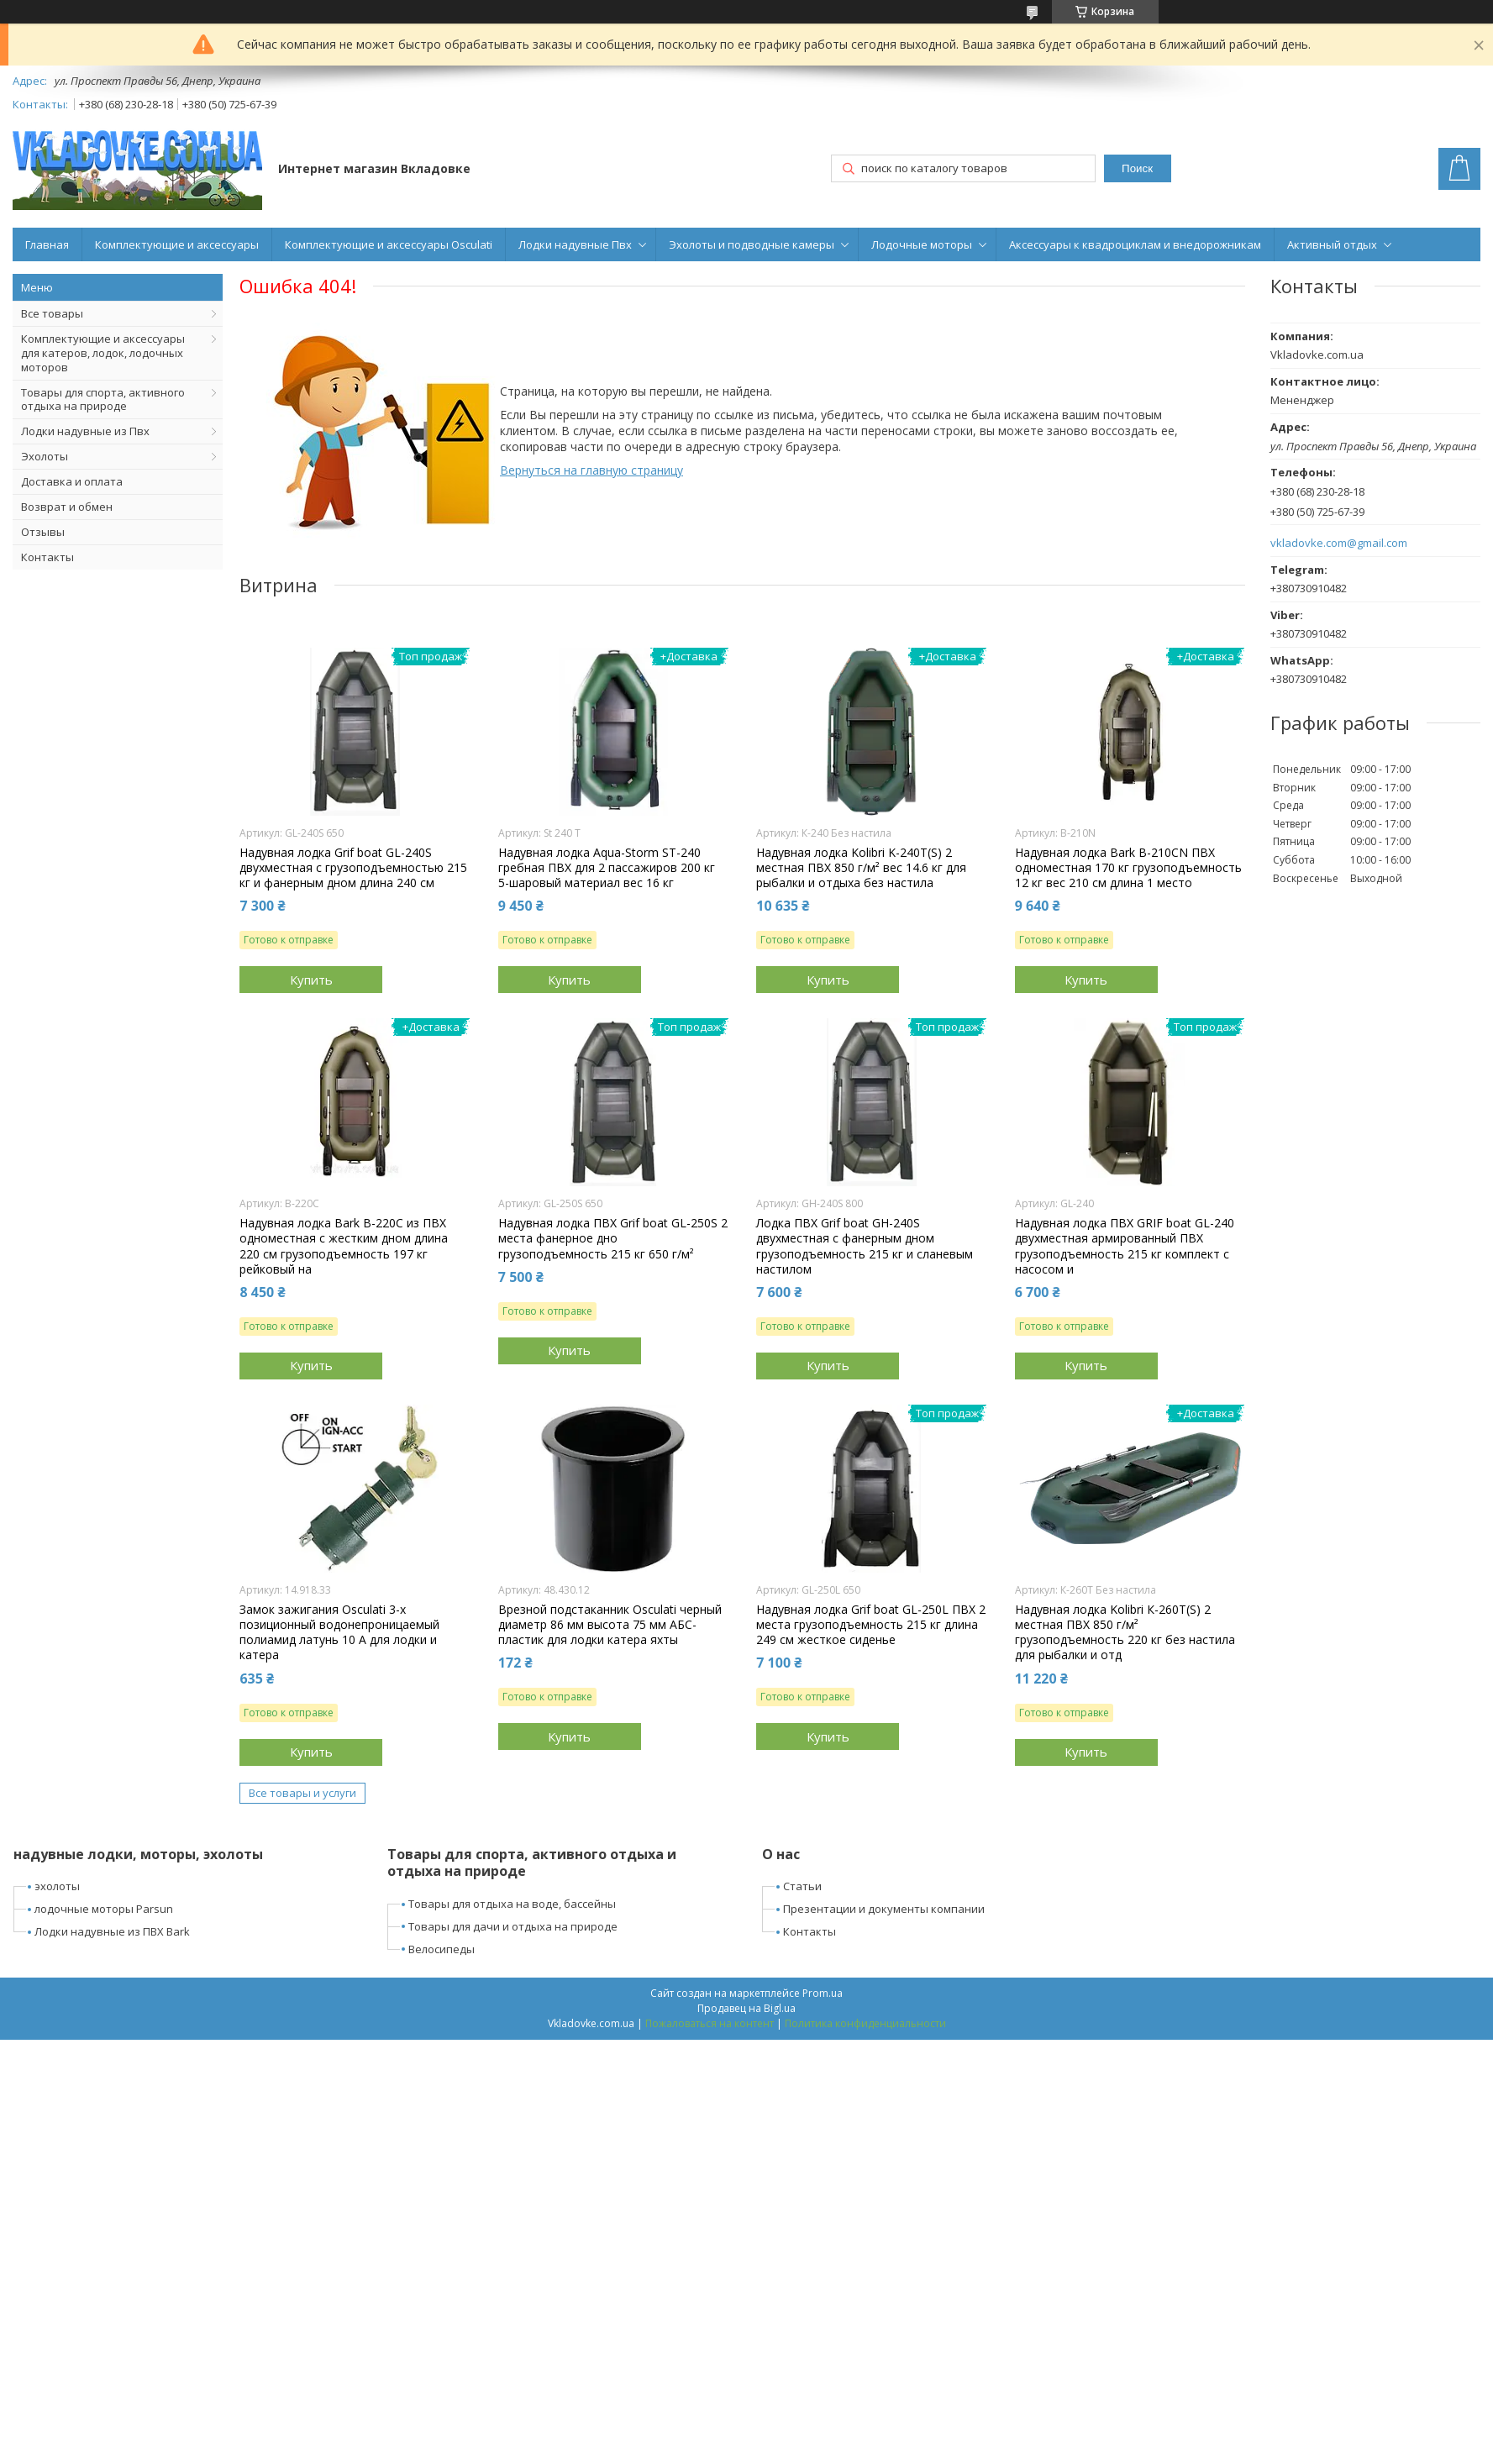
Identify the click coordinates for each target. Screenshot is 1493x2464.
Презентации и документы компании (884, 1908)
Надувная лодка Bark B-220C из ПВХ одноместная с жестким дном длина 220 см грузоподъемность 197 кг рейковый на (343, 1246)
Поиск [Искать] (1137, 168)
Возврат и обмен (67, 506)
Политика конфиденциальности (865, 2023)
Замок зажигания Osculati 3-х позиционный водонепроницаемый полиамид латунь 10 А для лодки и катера (339, 1632)
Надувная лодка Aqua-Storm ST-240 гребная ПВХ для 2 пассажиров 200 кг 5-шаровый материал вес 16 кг (606, 868)
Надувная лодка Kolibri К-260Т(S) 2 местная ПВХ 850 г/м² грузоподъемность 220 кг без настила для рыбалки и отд (1125, 1632)
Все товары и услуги (302, 1792)
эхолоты (57, 1886)
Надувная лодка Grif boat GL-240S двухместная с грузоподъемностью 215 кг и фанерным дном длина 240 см (353, 868)
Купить (311, 979)
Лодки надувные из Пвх (85, 431)
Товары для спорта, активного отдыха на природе (103, 399)
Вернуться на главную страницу (591, 470)
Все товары (52, 313)
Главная (47, 244)
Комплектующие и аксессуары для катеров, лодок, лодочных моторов (103, 353)
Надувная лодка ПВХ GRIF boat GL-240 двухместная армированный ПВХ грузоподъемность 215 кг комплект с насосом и (1124, 1246)
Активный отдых (1332, 244)
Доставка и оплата (72, 481)
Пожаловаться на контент (709, 2023)
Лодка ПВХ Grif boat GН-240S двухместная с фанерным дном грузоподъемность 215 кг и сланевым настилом (864, 1246)
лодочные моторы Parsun (103, 1908)
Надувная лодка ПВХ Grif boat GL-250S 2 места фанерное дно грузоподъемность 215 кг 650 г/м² (613, 1238)
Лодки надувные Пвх (575, 244)
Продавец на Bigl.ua (746, 2008)
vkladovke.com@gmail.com (1338, 543)
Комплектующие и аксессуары (177, 244)
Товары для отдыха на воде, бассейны (512, 1903)
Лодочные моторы (921, 244)
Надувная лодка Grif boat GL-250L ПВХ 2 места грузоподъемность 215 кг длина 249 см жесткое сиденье (871, 1624)
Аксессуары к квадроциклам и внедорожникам (1135, 244)
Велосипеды (441, 1949)
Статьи (802, 1886)
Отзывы (43, 531)
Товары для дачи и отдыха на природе (513, 1926)
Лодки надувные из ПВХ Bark (112, 1931)
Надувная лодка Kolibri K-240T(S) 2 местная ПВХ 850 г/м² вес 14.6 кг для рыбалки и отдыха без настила (861, 868)
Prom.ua (822, 1993)
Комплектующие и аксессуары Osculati (388, 244)
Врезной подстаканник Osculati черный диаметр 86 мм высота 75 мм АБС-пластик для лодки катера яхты (610, 1624)
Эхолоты (44, 456)
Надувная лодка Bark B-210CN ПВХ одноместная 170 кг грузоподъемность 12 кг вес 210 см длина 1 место (1128, 868)
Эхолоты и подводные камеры (751, 244)
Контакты (47, 557)
